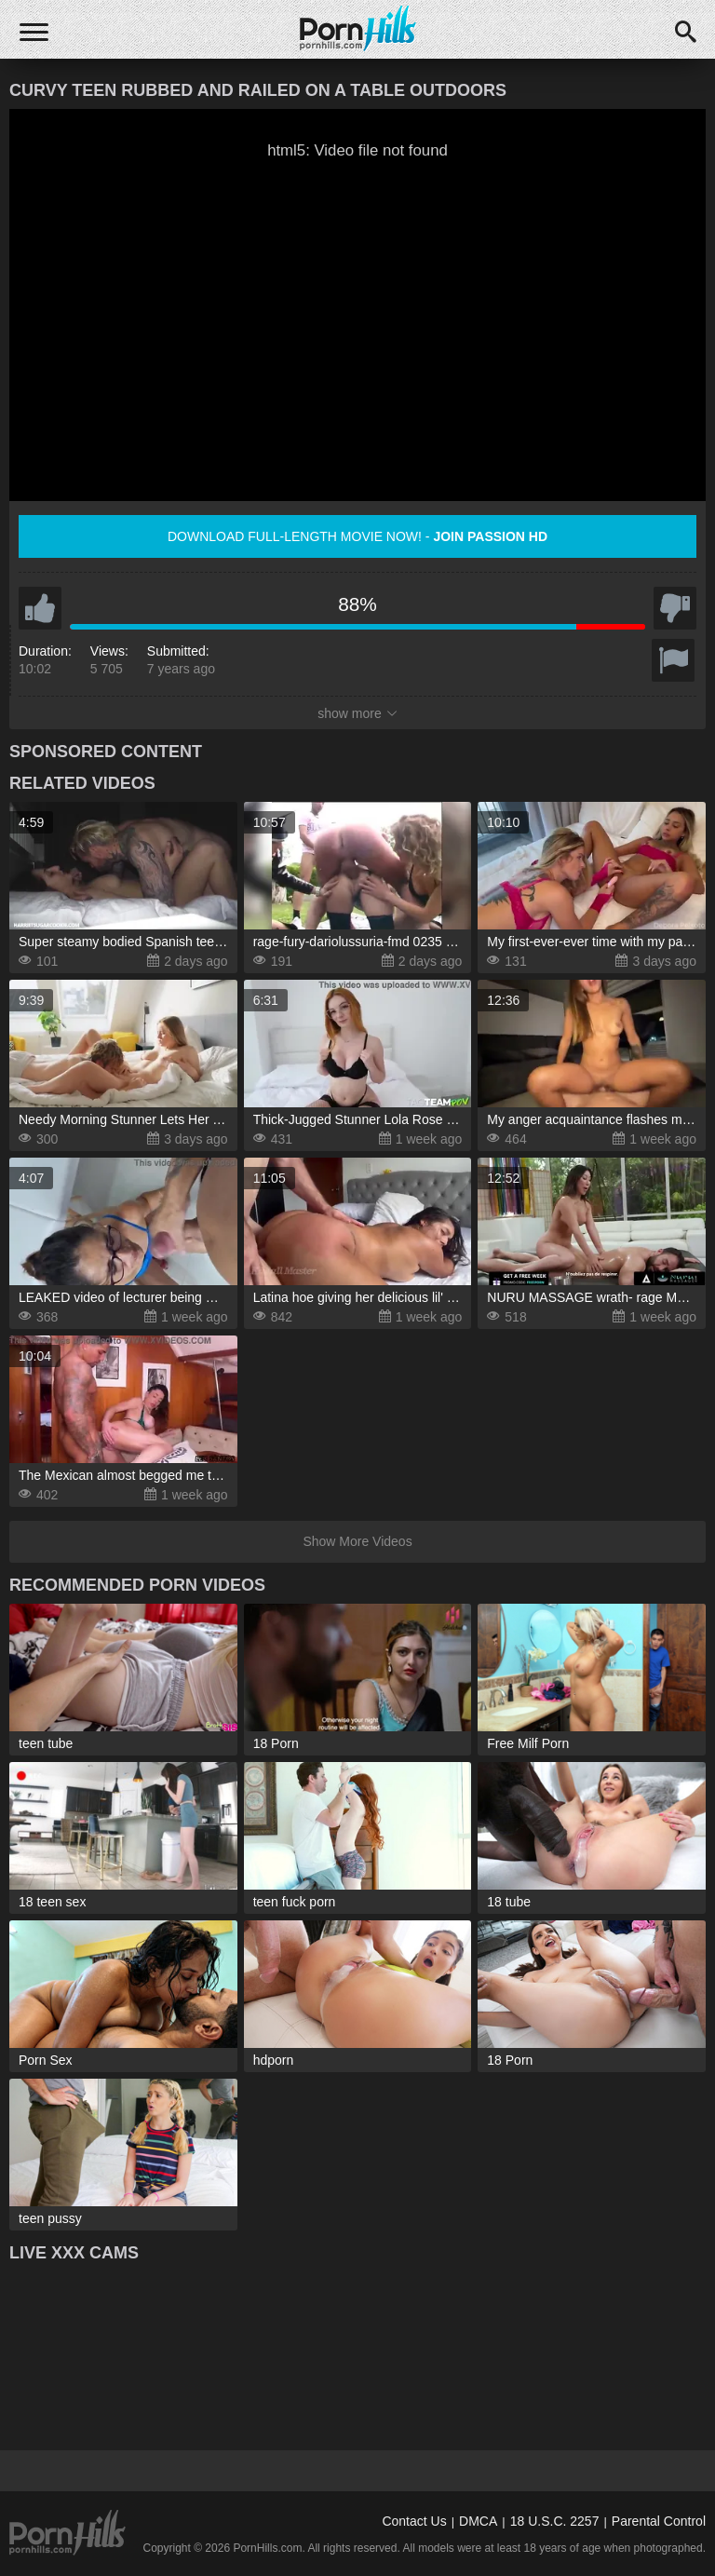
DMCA (478, 2521)
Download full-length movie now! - (357, 536)
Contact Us (414, 2521)
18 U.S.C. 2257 (555, 2521)
